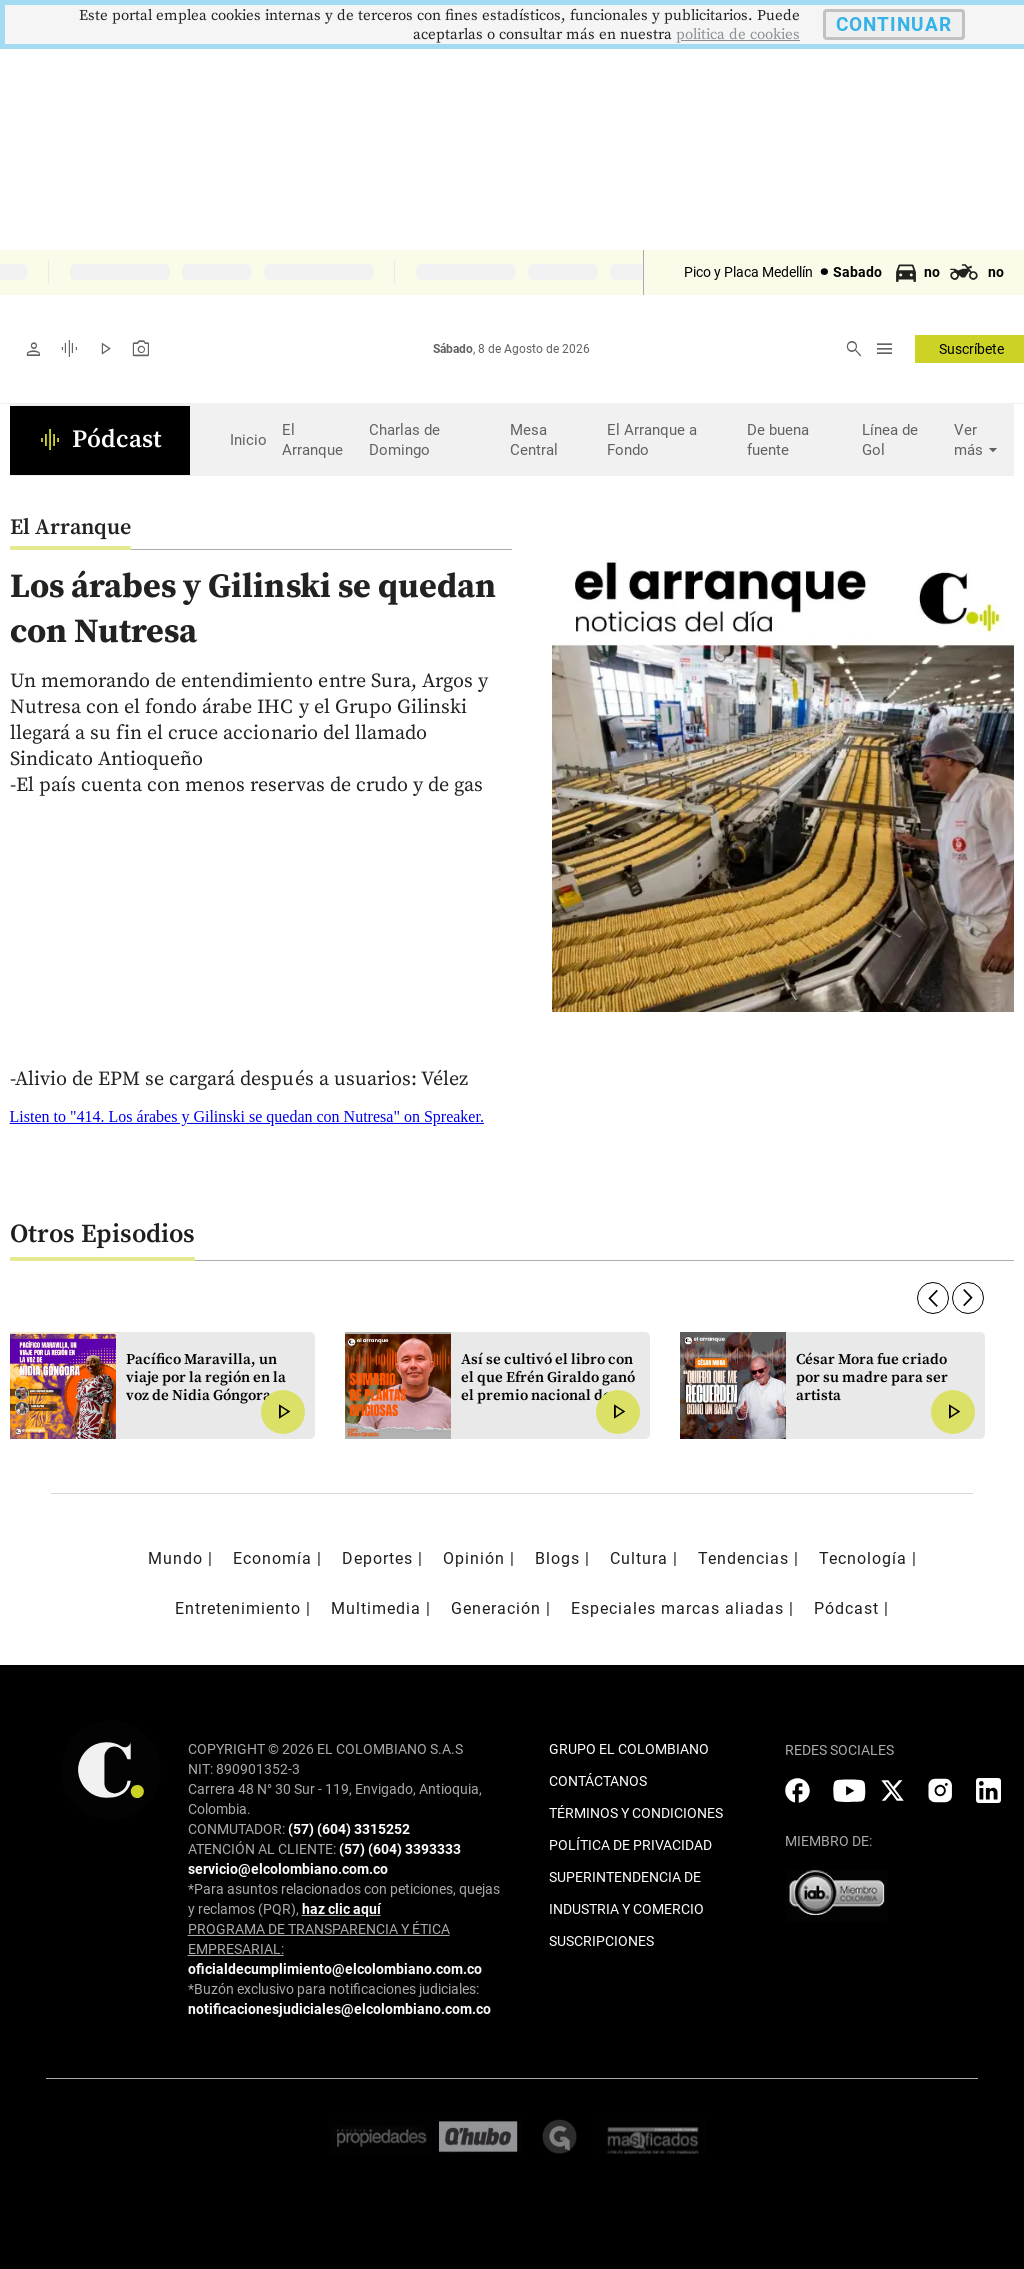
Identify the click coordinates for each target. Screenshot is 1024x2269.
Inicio (248, 440)
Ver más (978, 440)
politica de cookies (738, 34)
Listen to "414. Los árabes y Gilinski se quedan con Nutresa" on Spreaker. (247, 1116)
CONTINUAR (894, 24)
